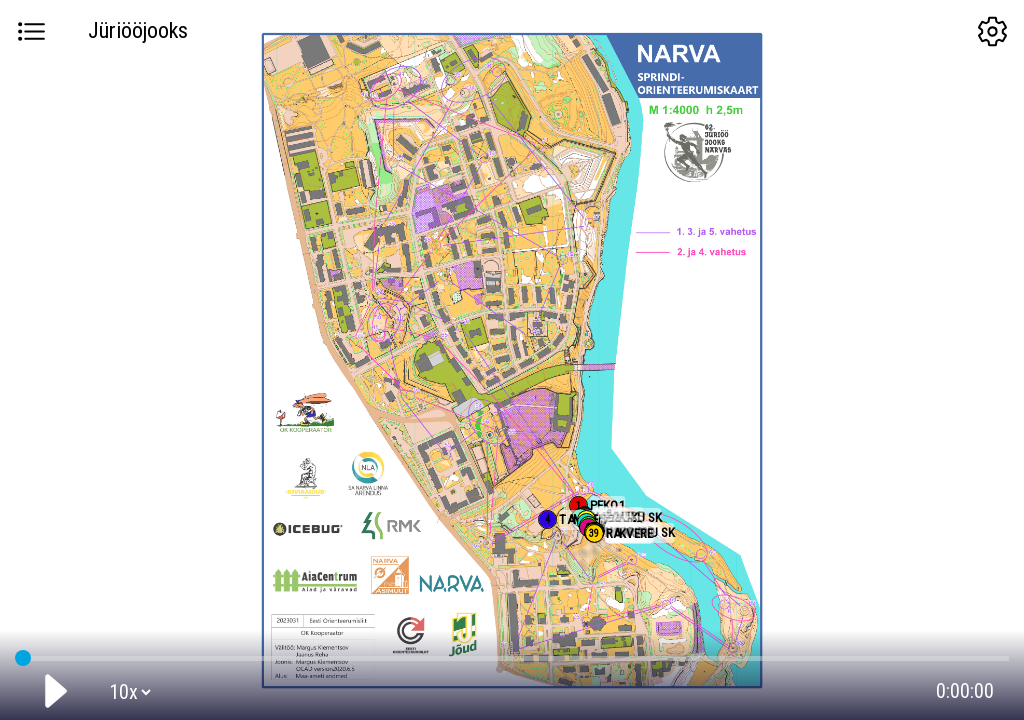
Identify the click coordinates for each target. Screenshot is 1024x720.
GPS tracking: (511, 654)
